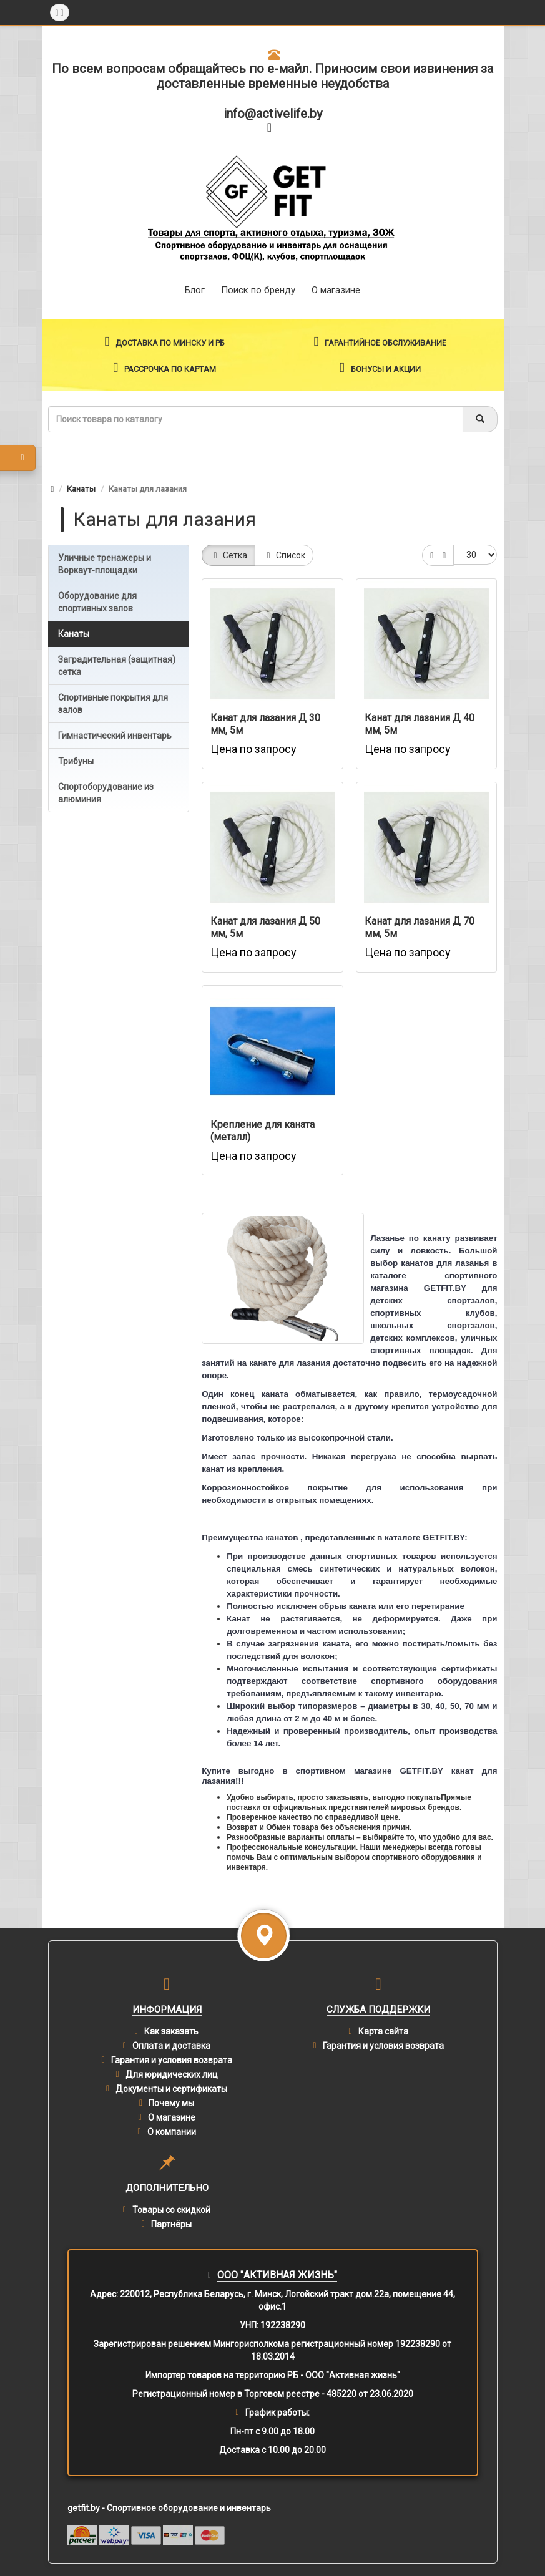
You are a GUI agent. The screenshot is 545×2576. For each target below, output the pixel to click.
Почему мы (171, 2103)
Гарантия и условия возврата (171, 2060)
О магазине (171, 2117)
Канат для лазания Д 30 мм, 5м (265, 724)
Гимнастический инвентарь (115, 736)
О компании (171, 2132)
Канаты (81, 488)
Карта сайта (383, 2031)
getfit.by (83, 2508)
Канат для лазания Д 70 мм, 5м (419, 927)
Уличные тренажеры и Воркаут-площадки (104, 564)
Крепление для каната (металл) (262, 1131)
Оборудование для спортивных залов (97, 602)
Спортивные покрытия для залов (113, 704)
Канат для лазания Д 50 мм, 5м (265, 927)
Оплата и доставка (171, 2046)
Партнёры (171, 2224)
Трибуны (76, 761)
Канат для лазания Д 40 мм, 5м (419, 724)
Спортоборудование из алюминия (106, 793)
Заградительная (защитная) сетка (116, 665)
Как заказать (171, 2031)
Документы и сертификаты (171, 2089)
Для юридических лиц (171, 2074)
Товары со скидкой (171, 2210)
